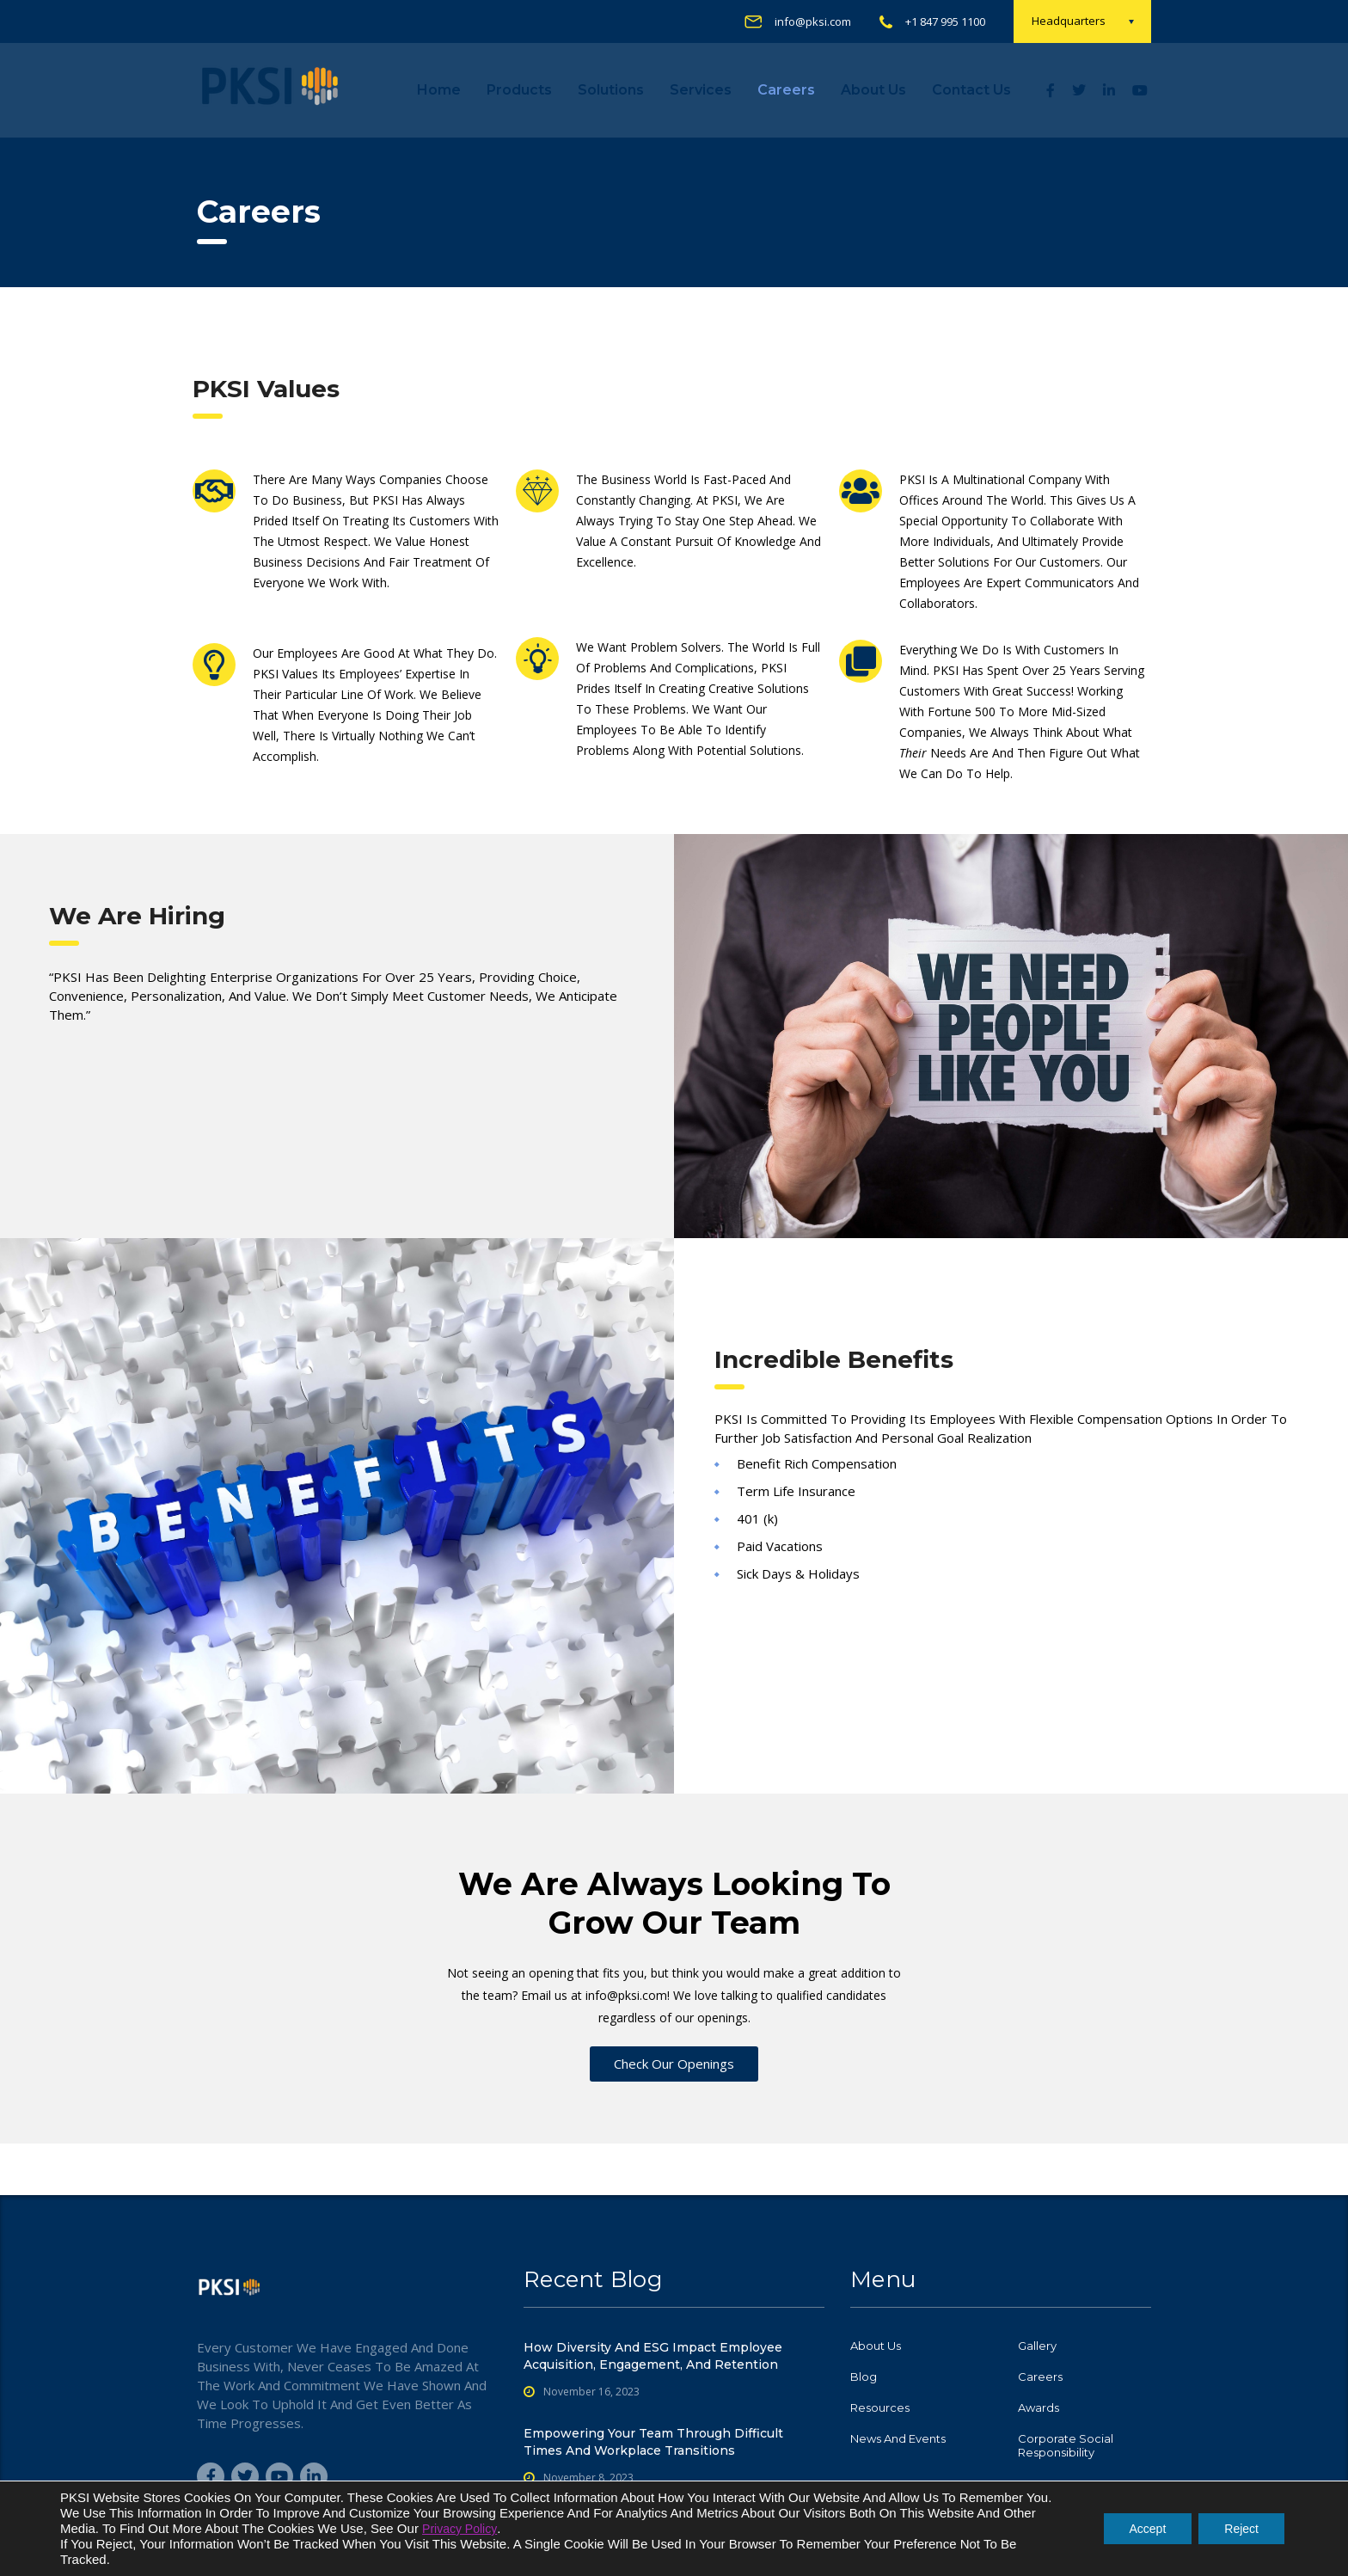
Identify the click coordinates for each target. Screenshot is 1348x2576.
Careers (786, 90)
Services (701, 90)
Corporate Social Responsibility (1065, 2445)
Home (439, 90)
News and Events (898, 2438)
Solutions (611, 90)
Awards (1038, 2407)
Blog (863, 2376)
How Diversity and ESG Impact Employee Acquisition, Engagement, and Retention (653, 2356)
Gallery (1037, 2345)
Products (519, 90)
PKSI (792, 2549)
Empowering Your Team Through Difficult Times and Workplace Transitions (653, 2442)
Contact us (971, 90)
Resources (880, 2407)
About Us (873, 90)
